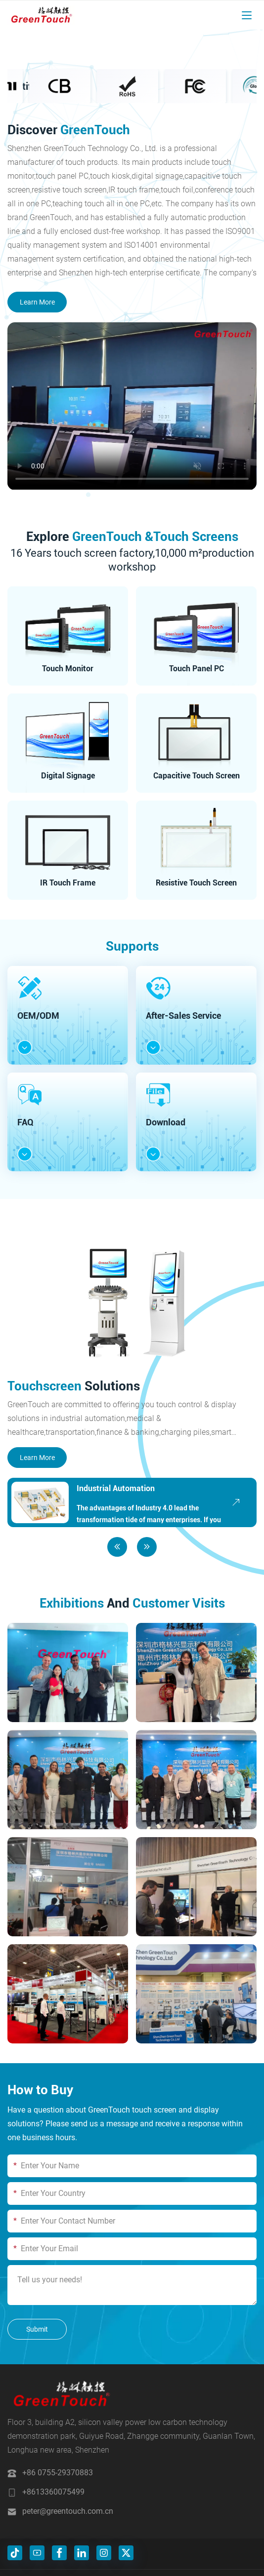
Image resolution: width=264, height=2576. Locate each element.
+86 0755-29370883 (57, 2472)
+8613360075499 (53, 2492)
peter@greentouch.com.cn (67, 2511)
